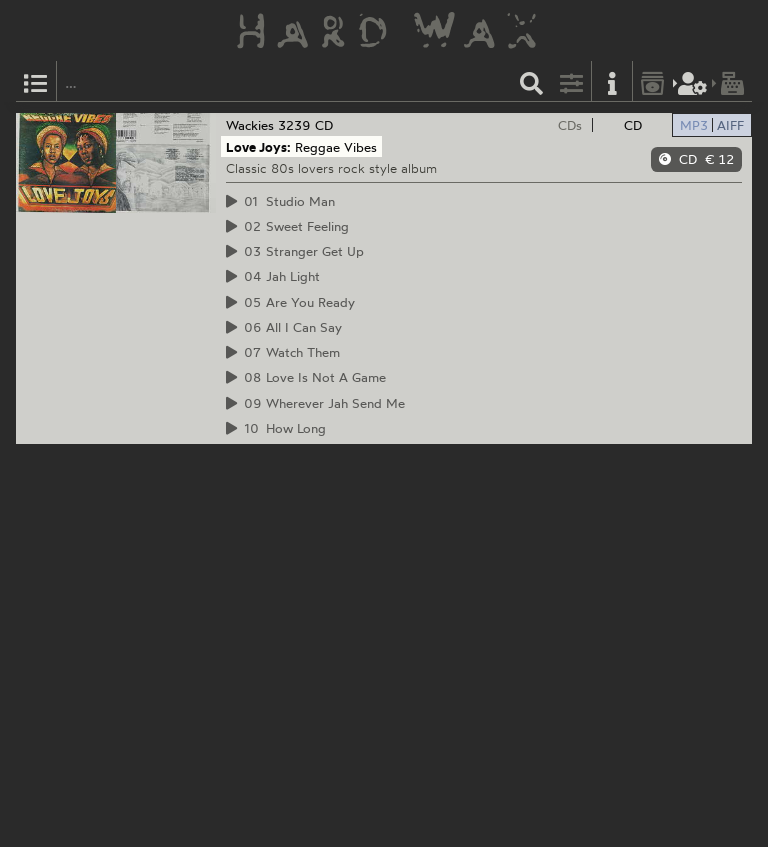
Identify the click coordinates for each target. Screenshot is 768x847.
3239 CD (305, 125)
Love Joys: (258, 147)
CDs (570, 125)
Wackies (250, 125)
